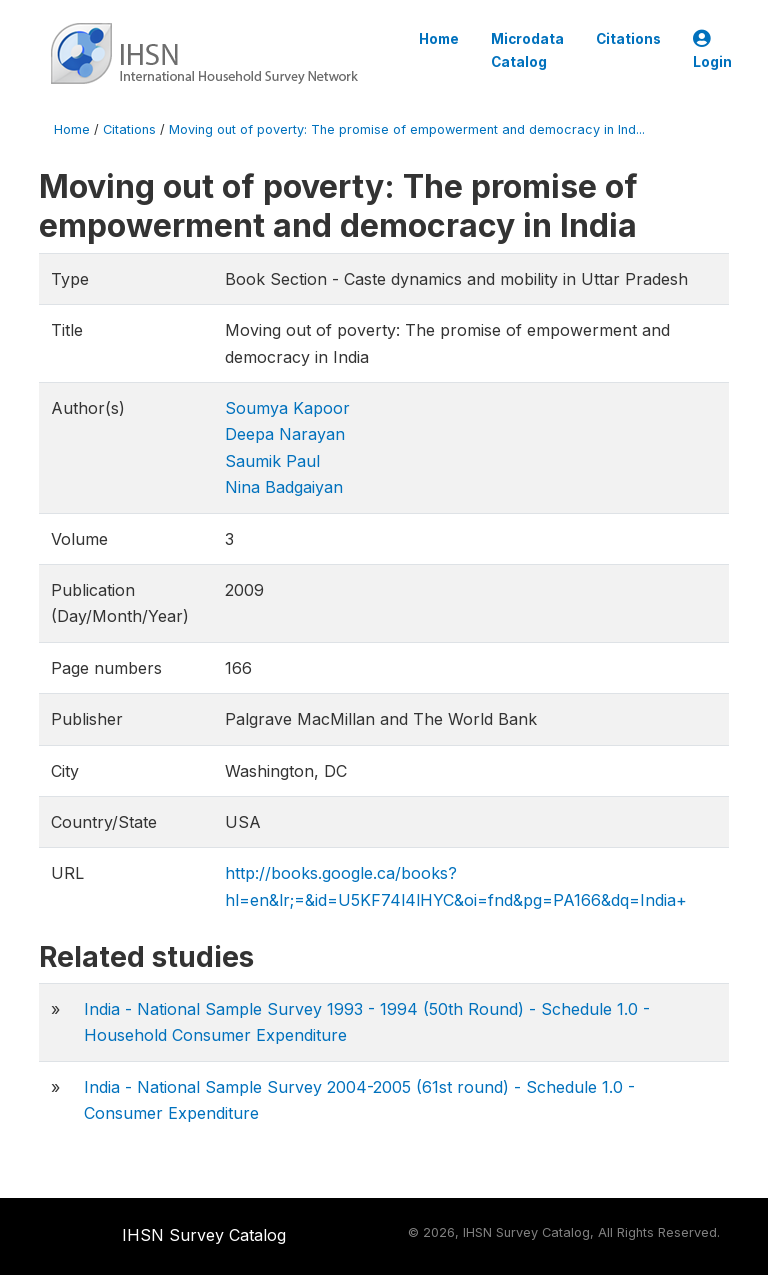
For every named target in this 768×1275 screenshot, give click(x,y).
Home (439, 39)
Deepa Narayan (285, 434)
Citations (628, 39)
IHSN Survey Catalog (204, 1235)
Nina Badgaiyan (284, 487)
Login (712, 50)
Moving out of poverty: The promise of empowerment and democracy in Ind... (407, 129)
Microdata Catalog (527, 50)
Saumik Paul (272, 461)
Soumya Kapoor (287, 408)
